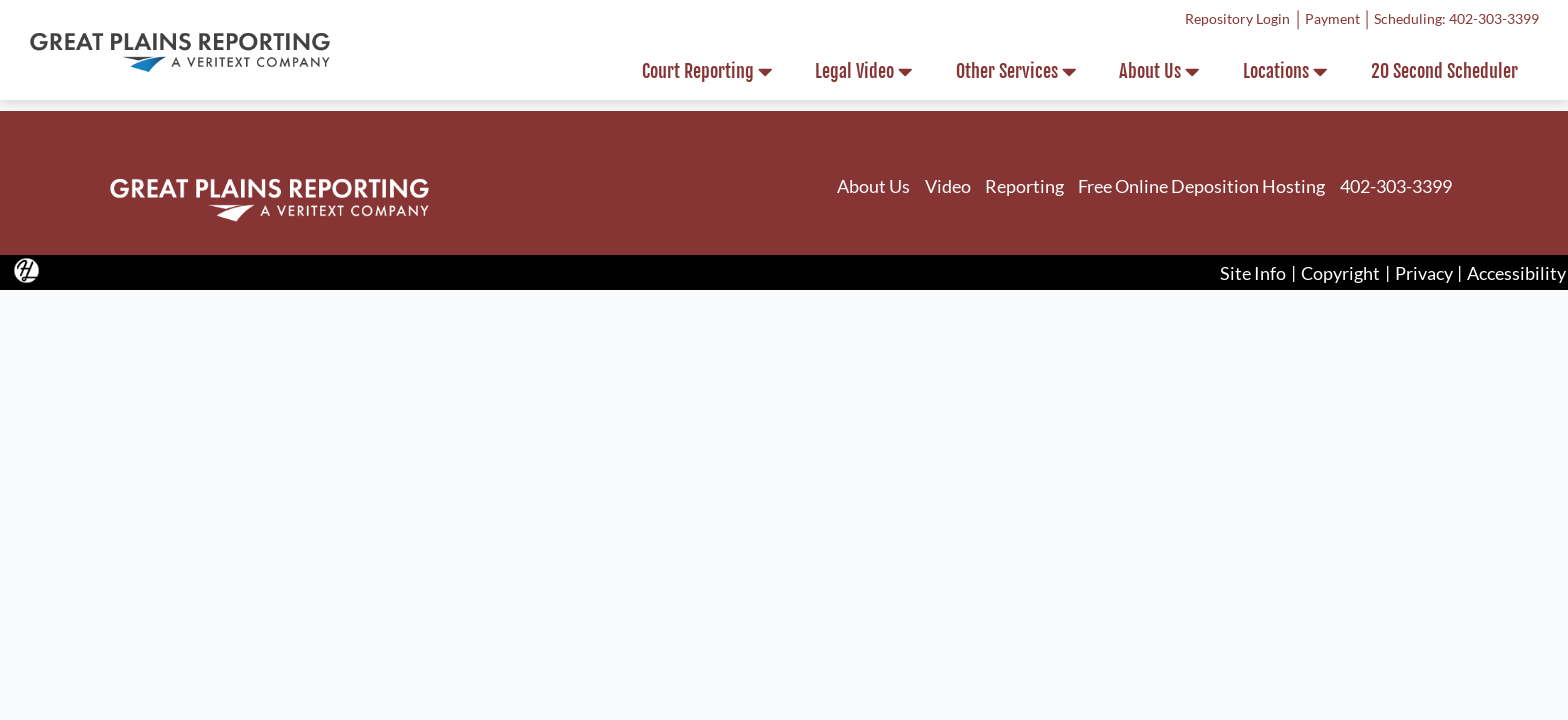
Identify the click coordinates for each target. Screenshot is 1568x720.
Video (948, 186)
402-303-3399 (1396, 186)
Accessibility (1516, 272)
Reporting (1024, 186)
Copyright (1340, 272)
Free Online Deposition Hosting (1201, 186)
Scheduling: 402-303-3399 (1456, 19)
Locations (1285, 71)
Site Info (1253, 272)
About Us (1159, 71)
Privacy (1424, 272)
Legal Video (863, 71)
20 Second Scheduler (1444, 71)
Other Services (1016, 71)
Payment (1332, 19)
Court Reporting (707, 71)
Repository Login (1237, 19)
